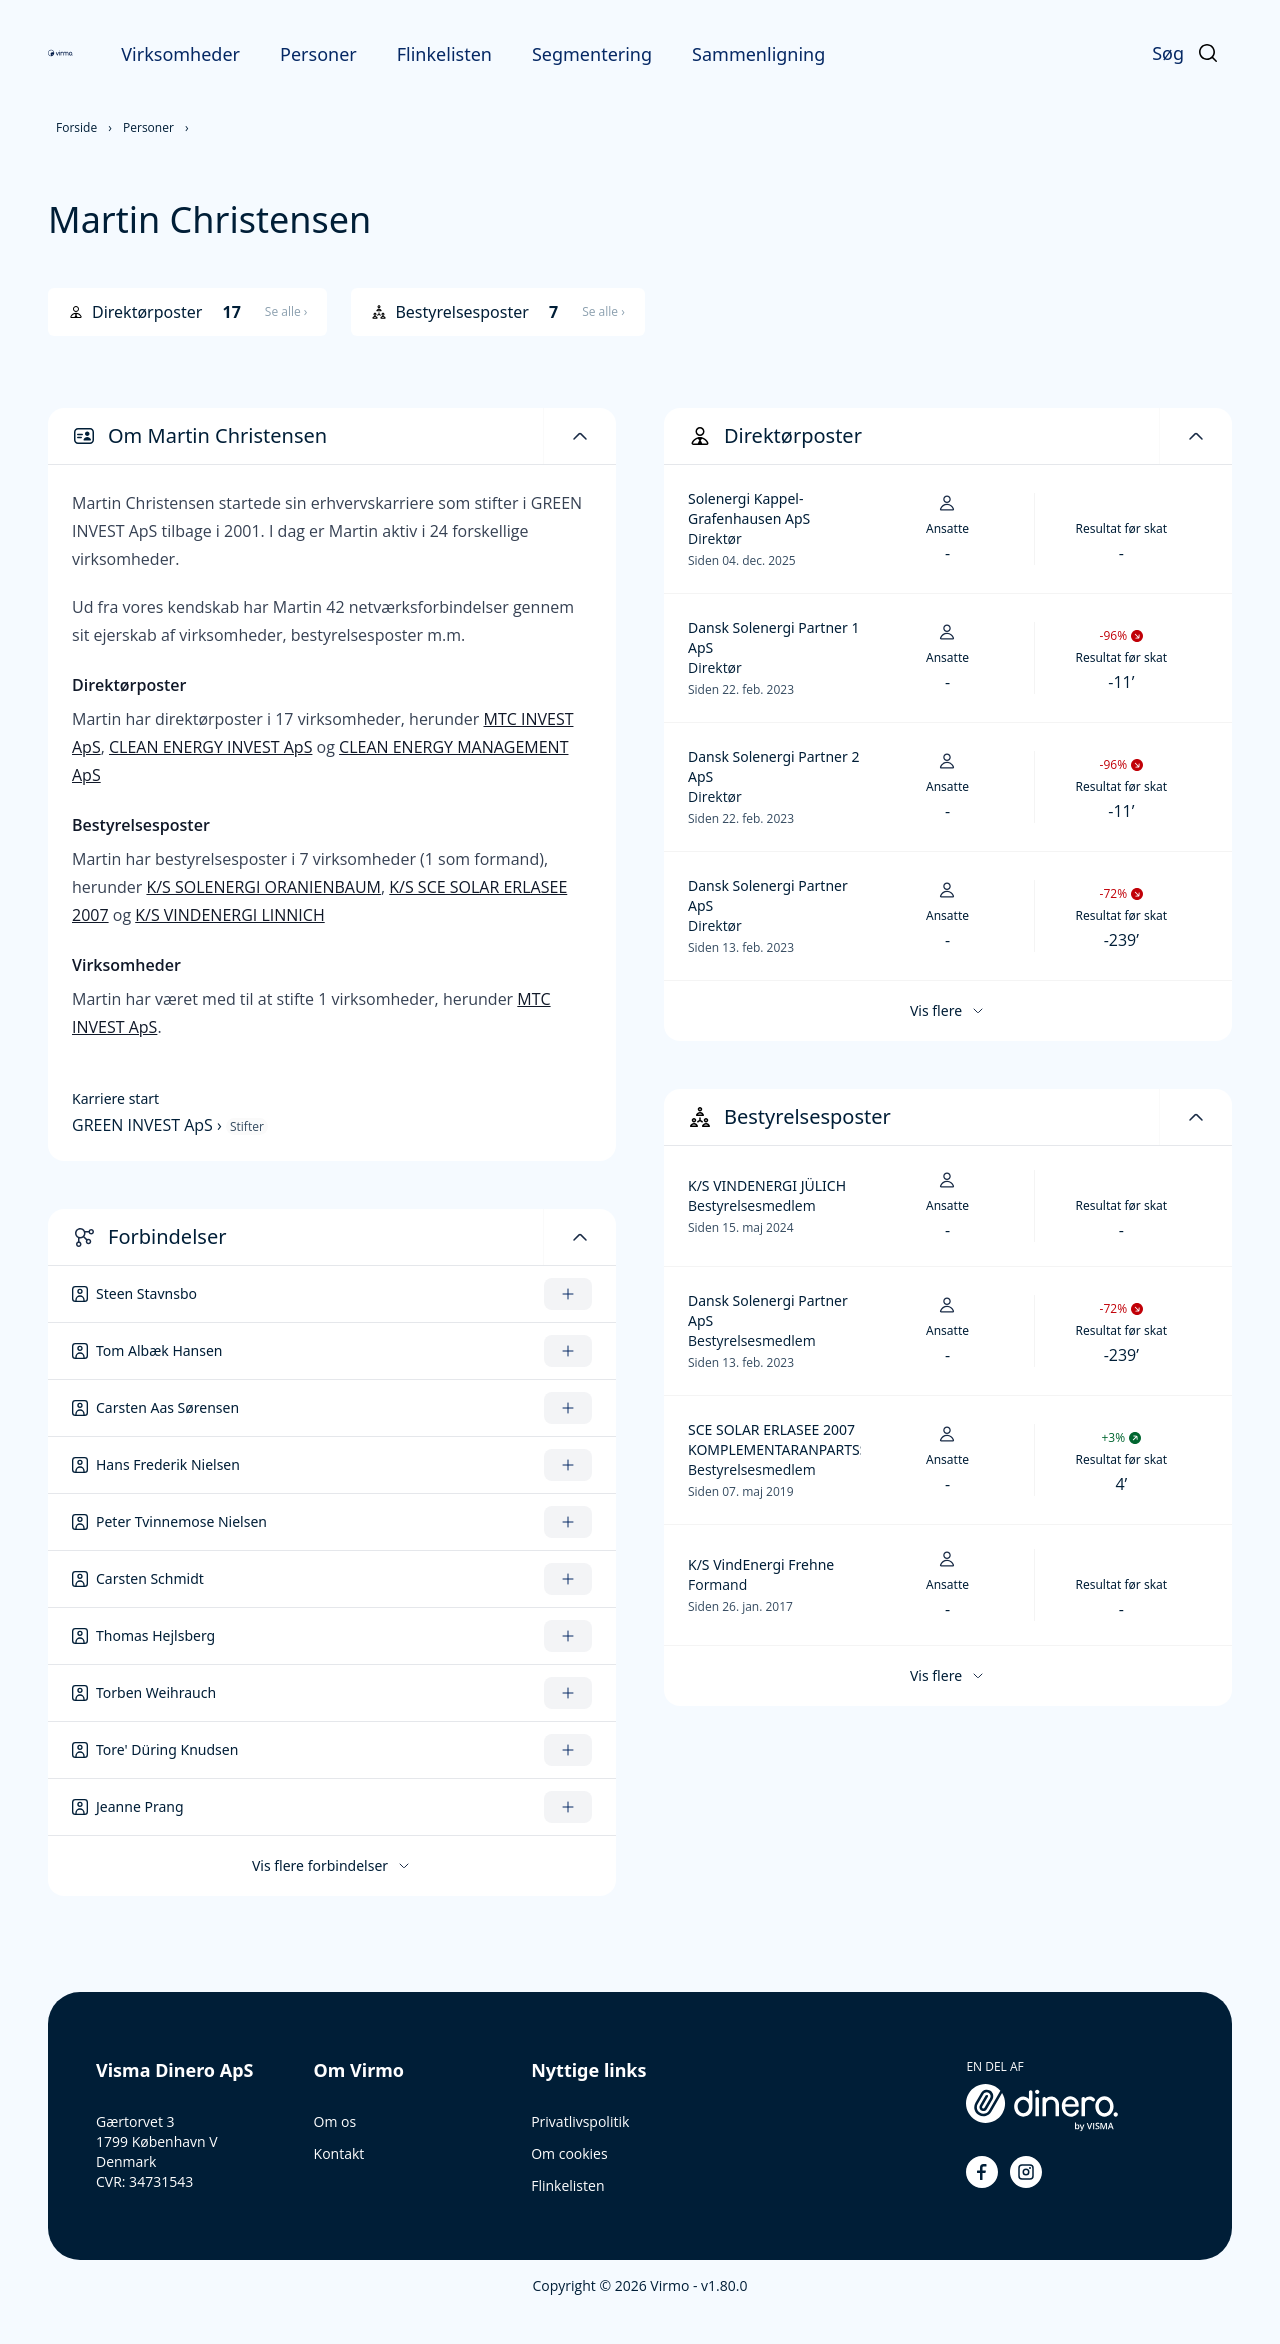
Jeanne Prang (140, 1806)
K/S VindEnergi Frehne (761, 1564)
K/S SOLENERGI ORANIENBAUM (263, 887)
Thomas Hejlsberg (155, 1635)
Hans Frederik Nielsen (168, 1464)
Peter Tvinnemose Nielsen (181, 1521)
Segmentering (592, 54)
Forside (76, 127)
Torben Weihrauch (156, 1692)
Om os (335, 2121)
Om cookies (569, 2153)
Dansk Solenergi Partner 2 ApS (773, 766)
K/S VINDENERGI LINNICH (229, 915)
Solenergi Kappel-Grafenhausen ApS (749, 508)
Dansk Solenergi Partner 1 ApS (773, 637)
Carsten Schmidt (150, 1578)
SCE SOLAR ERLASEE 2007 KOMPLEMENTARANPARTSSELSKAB (774, 1439)
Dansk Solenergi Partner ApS (768, 895)
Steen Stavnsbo (146, 1293)
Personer (318, 54)
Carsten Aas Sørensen (167, 1407)
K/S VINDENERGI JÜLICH (767, 1185)
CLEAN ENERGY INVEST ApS (210, 747)
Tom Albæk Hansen (159, 1350)
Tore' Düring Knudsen (167, 1749)
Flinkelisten (444, 54)
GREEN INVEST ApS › (149, 1125)
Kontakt (339, 2153)
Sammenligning (758, 54)
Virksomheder (180, 54)
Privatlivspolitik (580, 2121)
